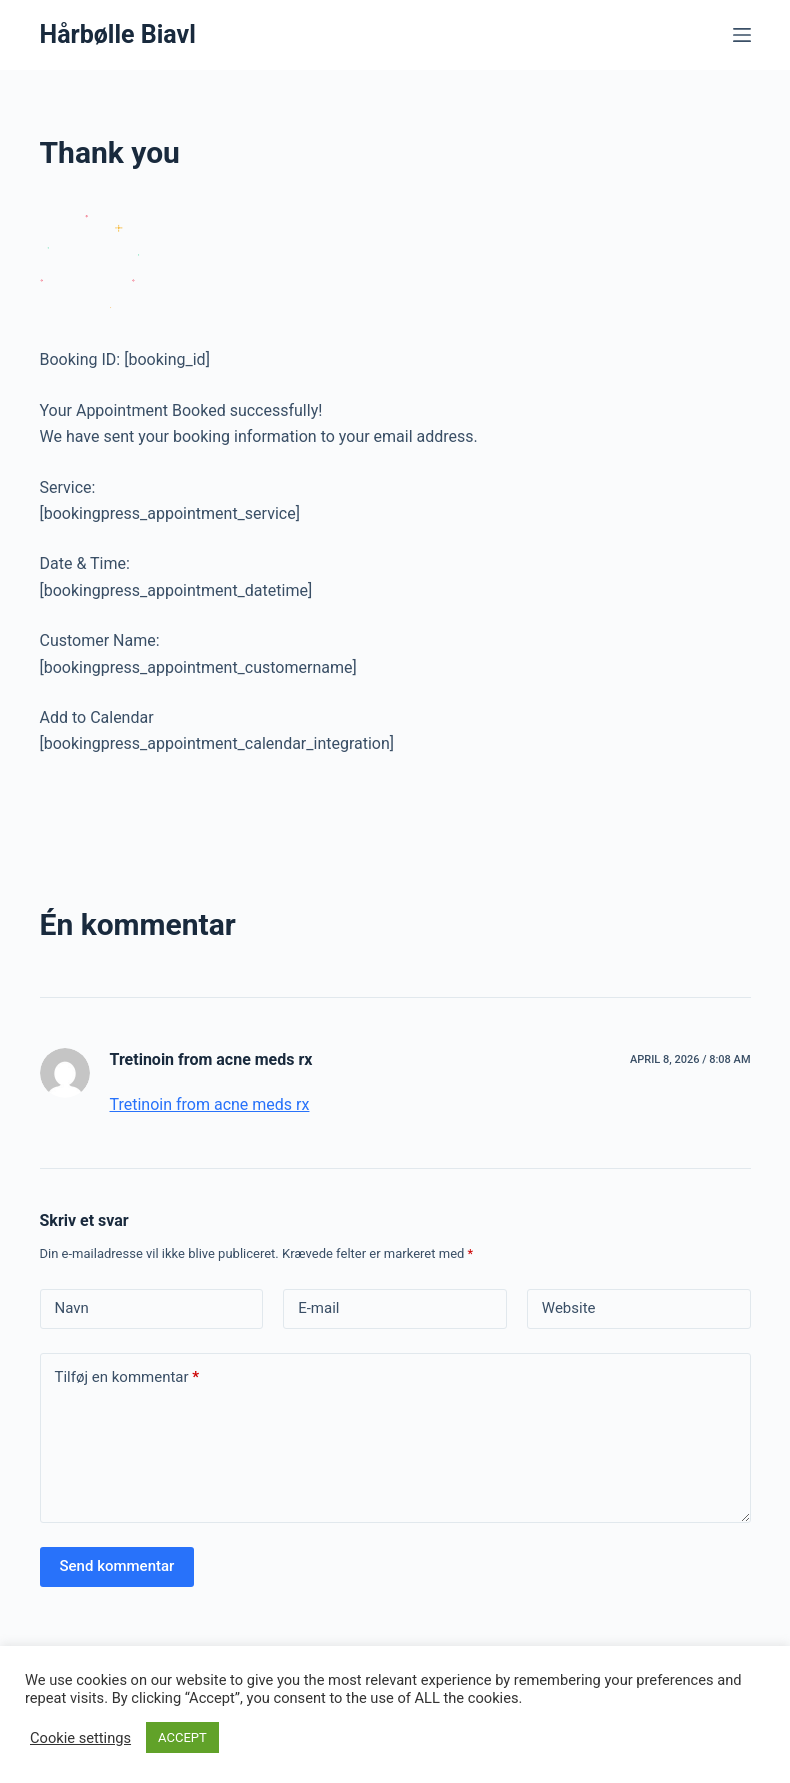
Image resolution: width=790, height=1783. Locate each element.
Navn (72, 1308)
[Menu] (742, 35)
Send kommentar (117, 1566)
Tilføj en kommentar (127, 1377)
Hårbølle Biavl (118, 34)
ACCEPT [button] (182, 1737)
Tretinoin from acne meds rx (211, 1059)
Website (569, 1308)
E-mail (318, 1308)
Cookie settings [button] (80, 1738)
